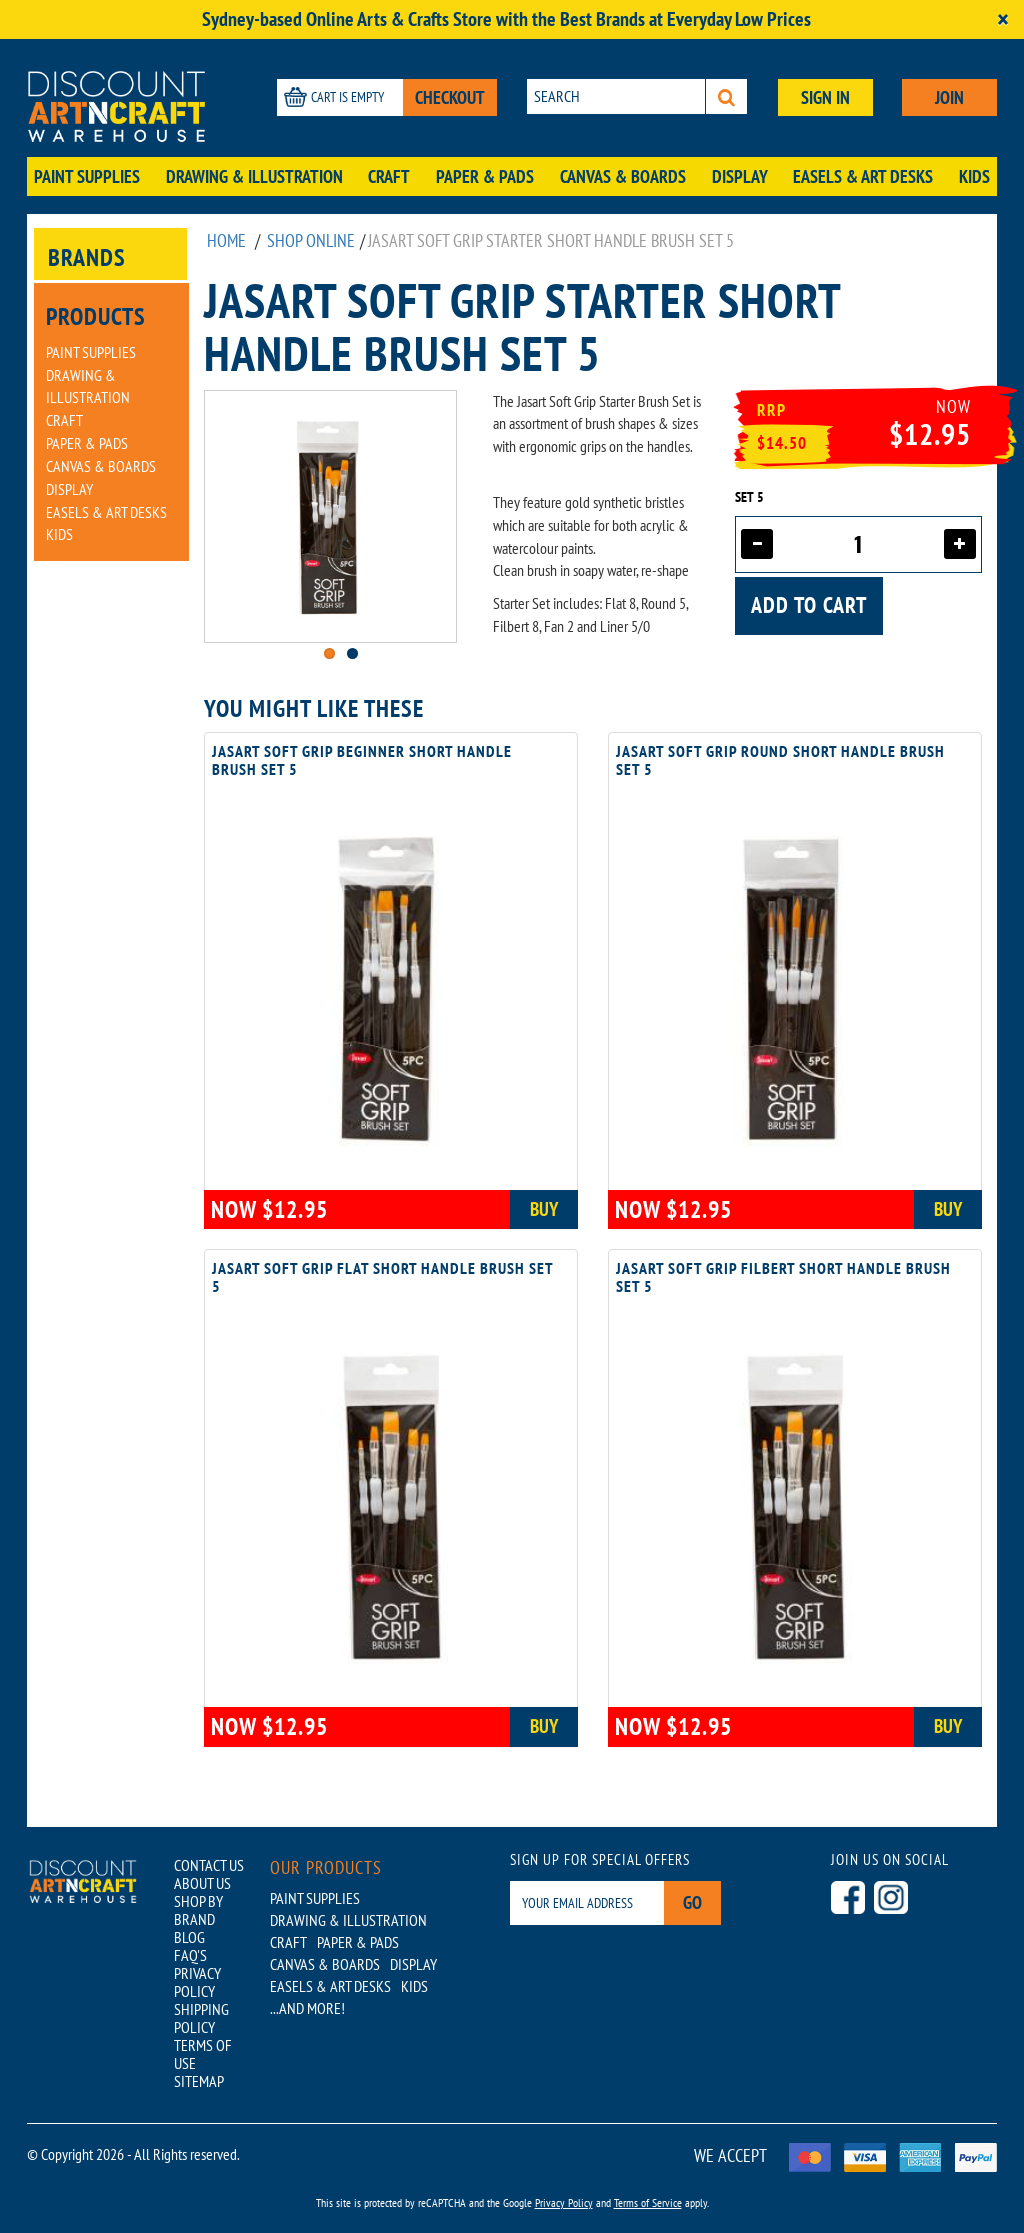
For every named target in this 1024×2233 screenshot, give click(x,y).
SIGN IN (825, 97)
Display (740, 176)
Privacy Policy (564, 2202)
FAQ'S (190, 1955)
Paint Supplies (87, 176)
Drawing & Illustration (254, 176)
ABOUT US (202, 1883)
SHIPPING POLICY (201, 2018)
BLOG (189, 1937)
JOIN (949, 97)
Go (692, 1902)
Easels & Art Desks (863, 176)
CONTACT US (209, 1865)
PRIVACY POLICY (197, 1982)
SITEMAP (199, 2081)
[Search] (726, 96)
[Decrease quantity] (757, 544)
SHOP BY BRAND (198, 1910)
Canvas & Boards (623, 176)
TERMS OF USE (203, 2054)
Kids (974, 176)
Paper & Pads (485, 176)
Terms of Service (648, 2202)
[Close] (1003, 19)
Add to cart (809, 605)
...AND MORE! (307, 2008)
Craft (389, 176)
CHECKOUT (450, 97)
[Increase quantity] (960, 544)
